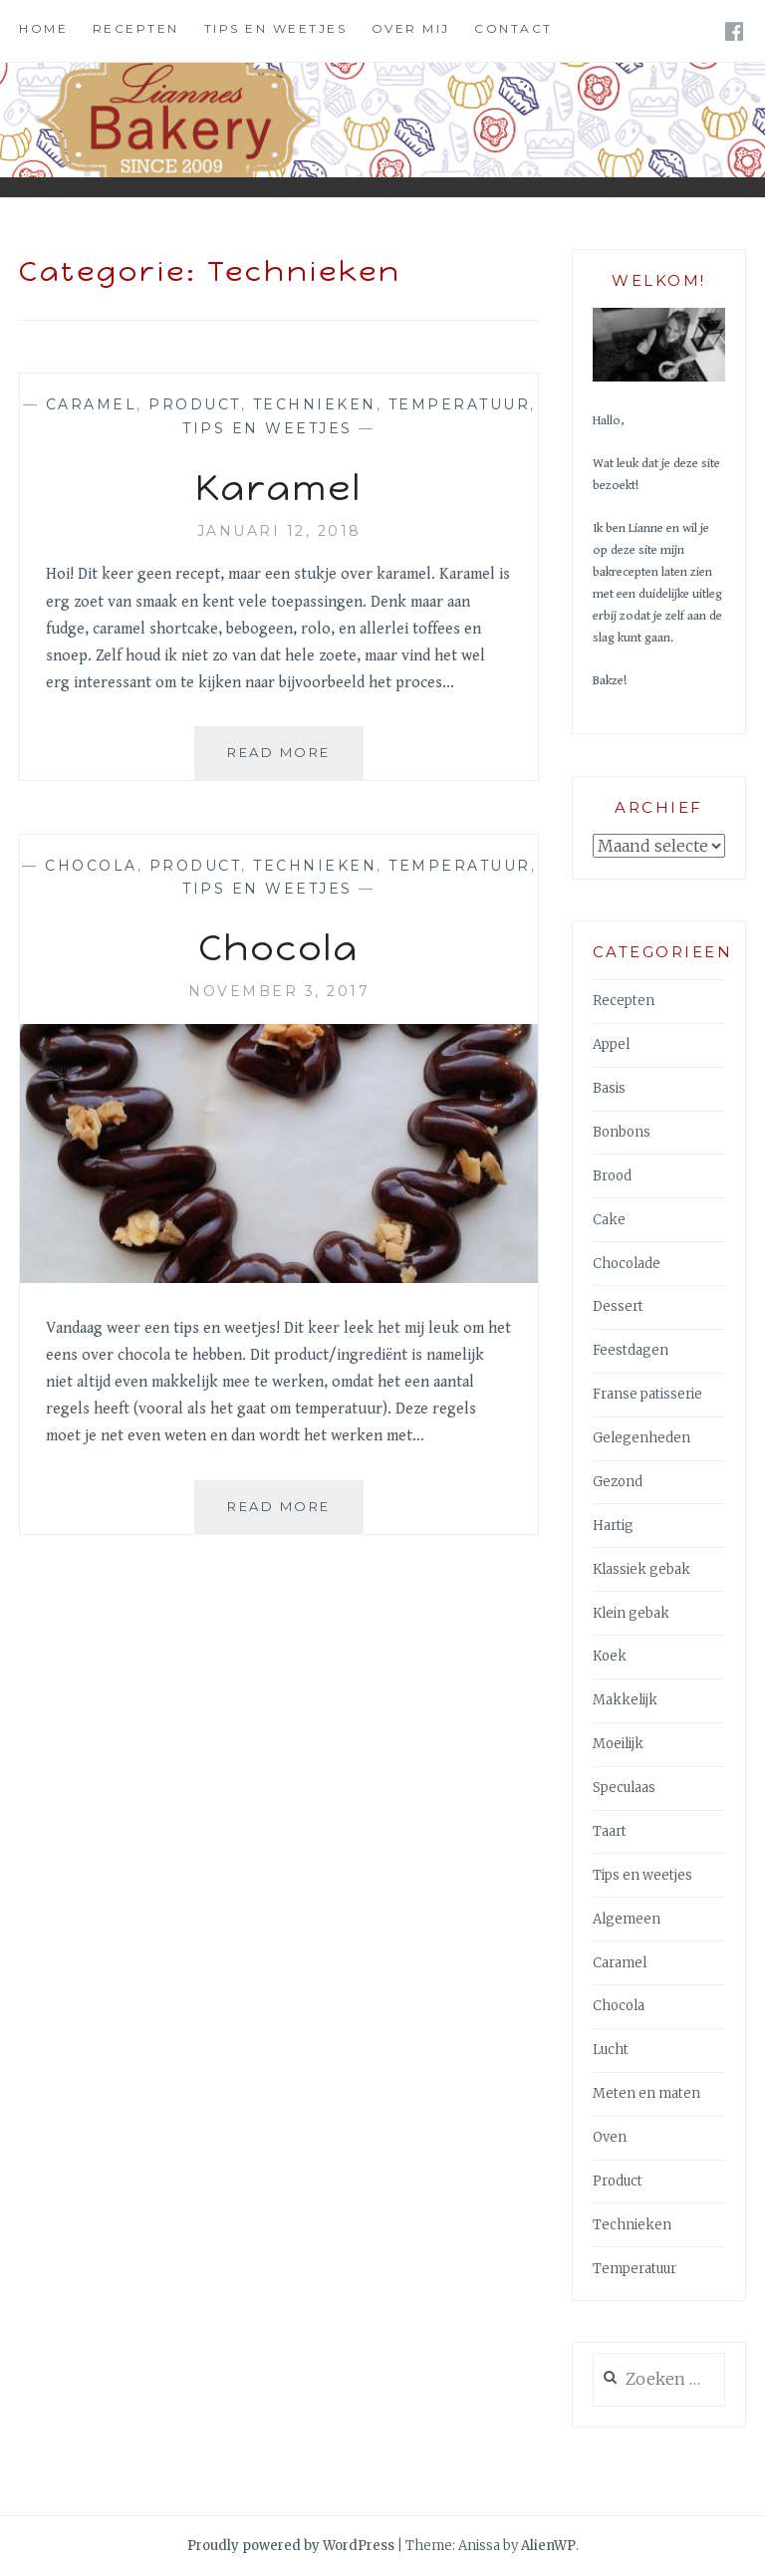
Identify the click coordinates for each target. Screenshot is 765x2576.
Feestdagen (630, 1350)
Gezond (617, 1481)
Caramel (91, 404)
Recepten (136, 28)
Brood (612, 1175)
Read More (295, 750)
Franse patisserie (647, 1394)
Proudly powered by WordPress (290, 2545)
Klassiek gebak (641, 1569)
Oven (610, 2137)
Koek (610, 1656)
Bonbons (621, 1132)
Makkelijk (625, 1699)
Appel (611, 1044)
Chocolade (626, 1263)
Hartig (613, 1525)
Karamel (279, 487)
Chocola (91, 866)
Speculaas (624, 1787)
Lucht (611, 2049)
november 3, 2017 (279, 991)
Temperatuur (459, 404)
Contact (513, 28)
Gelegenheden (641, 1437)
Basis (609, 1088)
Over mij (411, 28)
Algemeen (626, 1919)
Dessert (618, 1306)
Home (43, 28)
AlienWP (548, 2545)
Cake (609, 1219)
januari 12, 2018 (279, 531)
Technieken (315, 404)
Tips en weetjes (276, 28)
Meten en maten (646, 2093)
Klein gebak (631, 1613)
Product (194, 404)
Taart (610, 1831)
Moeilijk (618, 1743)
